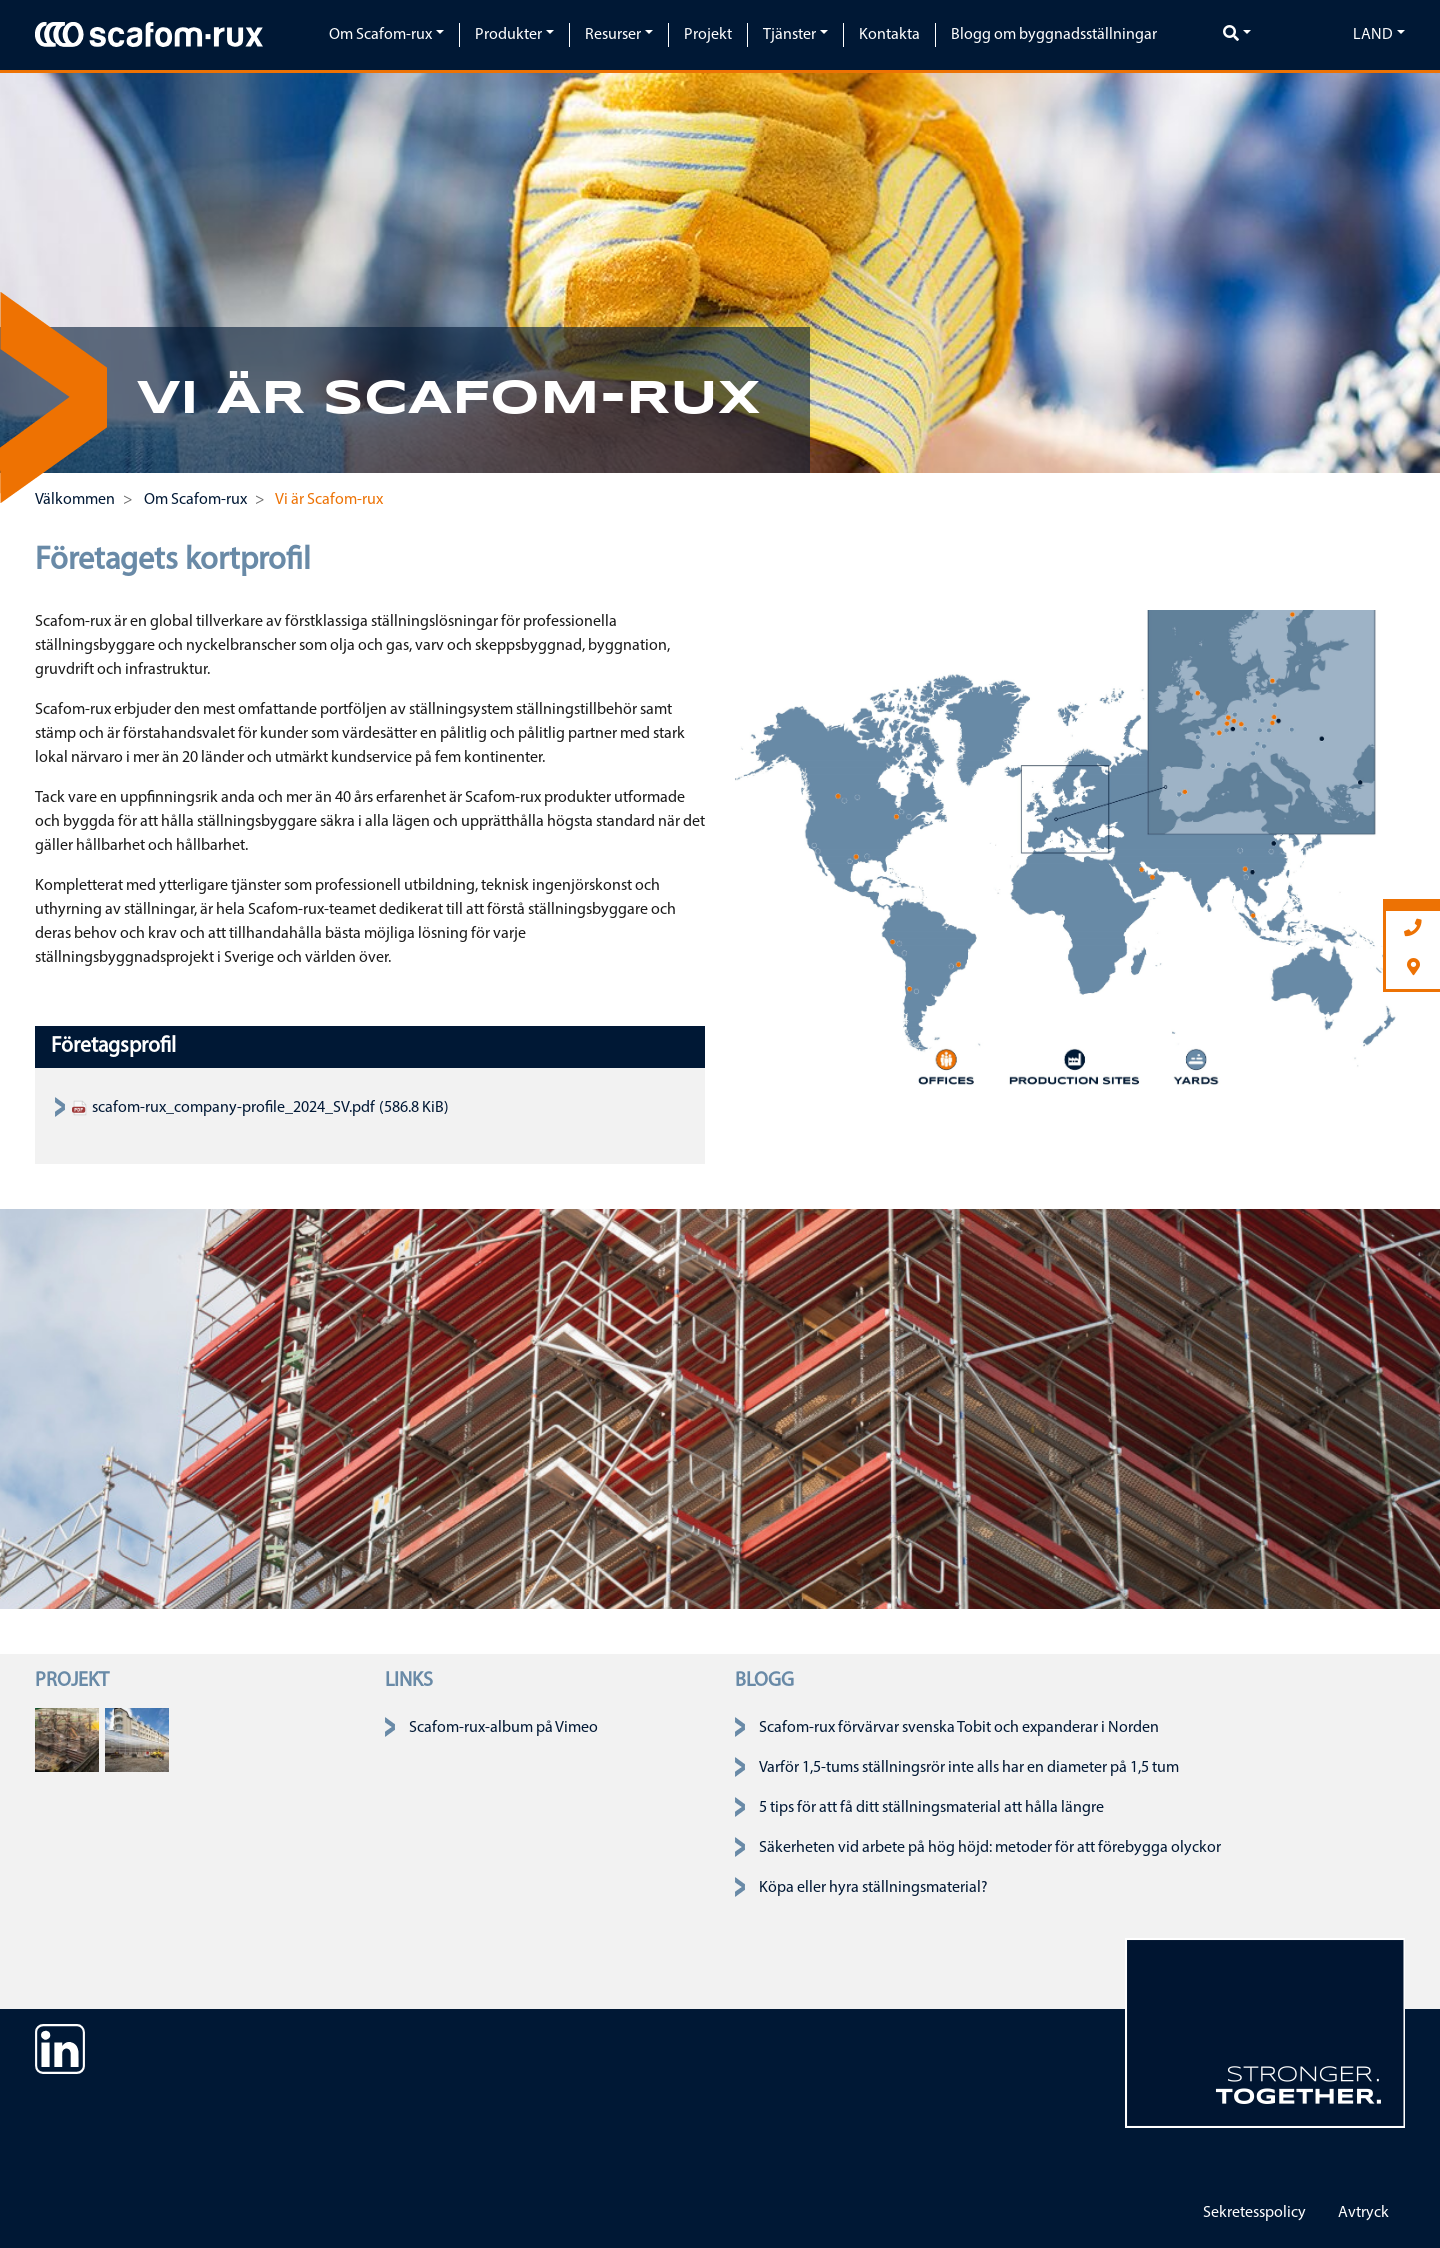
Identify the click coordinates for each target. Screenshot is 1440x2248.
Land (1373, 35)
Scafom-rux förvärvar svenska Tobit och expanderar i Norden (959, 1728)
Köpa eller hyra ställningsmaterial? (873, 1888)
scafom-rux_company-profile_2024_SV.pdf (223, 1108)
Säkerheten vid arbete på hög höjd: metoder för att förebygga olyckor (990, 1848)
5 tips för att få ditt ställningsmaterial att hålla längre (931, 1808)
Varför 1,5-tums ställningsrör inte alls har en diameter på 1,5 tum (969, 1768)
